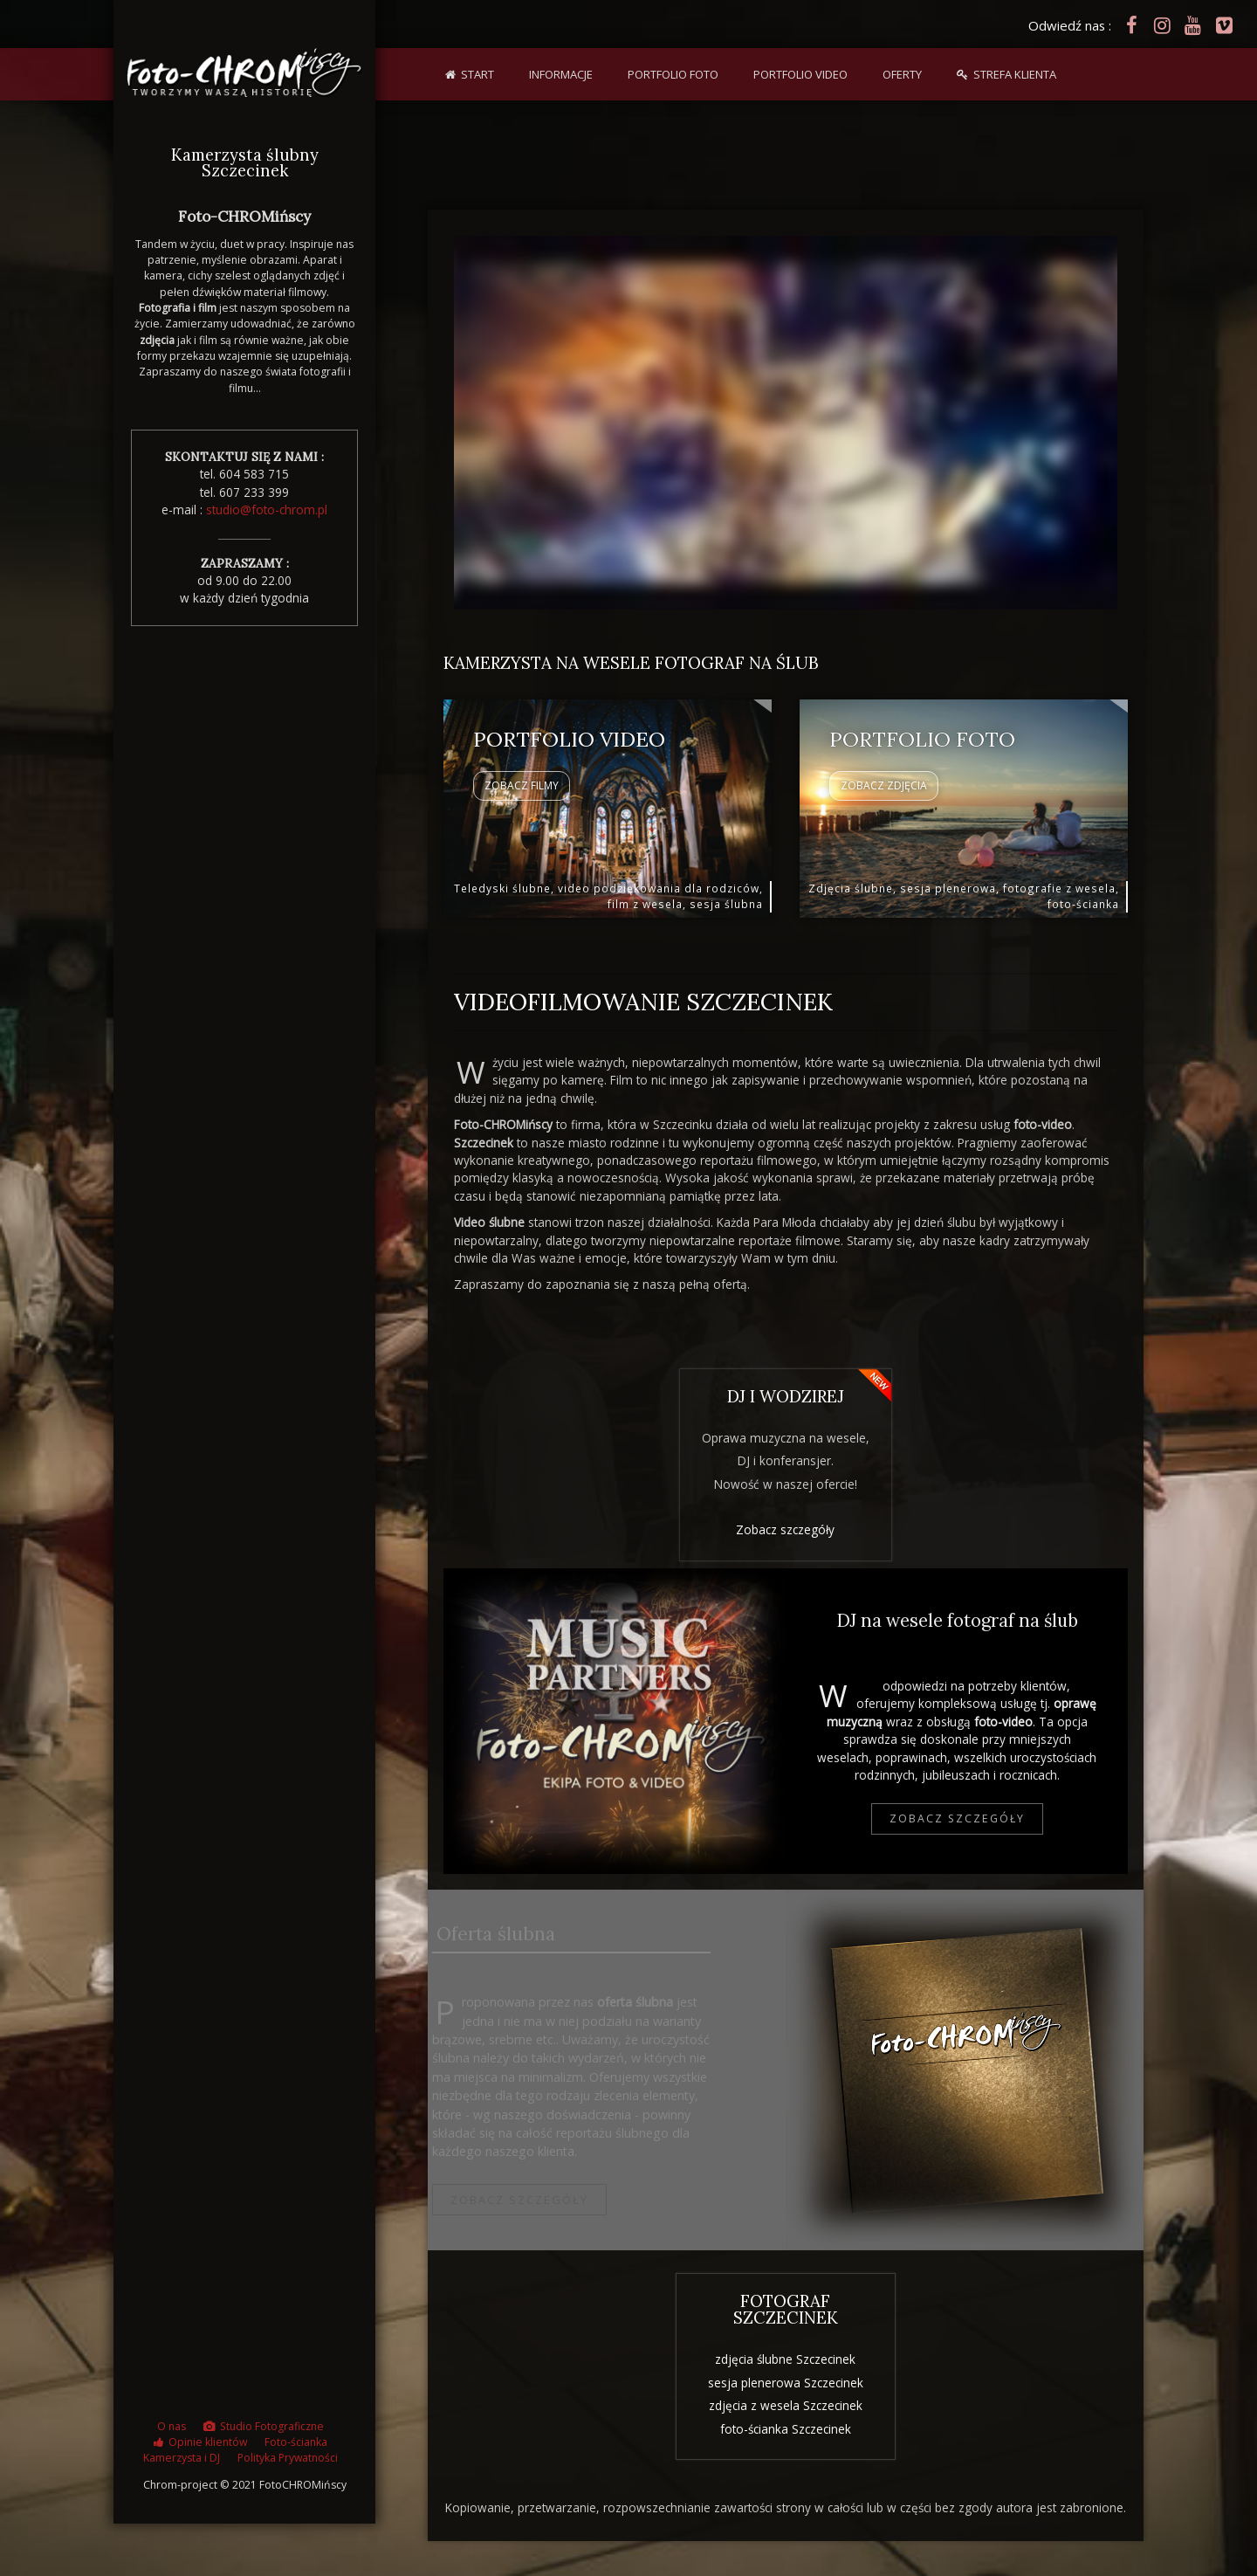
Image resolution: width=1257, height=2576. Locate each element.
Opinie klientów (207, 2448)
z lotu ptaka (1026, 2403)
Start (477, 74)
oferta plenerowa (1018, 1451)
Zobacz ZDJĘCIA (884, 789)
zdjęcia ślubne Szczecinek (785, 2355)
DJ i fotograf (614, 1727)
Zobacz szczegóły (785, 1526)
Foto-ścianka (295, 2448)
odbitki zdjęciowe (1027, 2357)
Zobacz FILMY (521, 789)
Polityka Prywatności (287, 2463)
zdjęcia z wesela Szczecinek (785, 2401)
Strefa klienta (1014, 74)
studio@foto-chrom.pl (266, 509)
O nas (171, 2432)
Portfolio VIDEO (800, 74)
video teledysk (1026, 2333)
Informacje (561, 74)
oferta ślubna (1017, 1429)
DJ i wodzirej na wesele (1018, 1498)
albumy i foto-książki (553, 1451)
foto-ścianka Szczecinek (785, 2424)
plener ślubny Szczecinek (545, 2437)
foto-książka (1027, 2380)
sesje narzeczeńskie (553, 1475)
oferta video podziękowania (1018, 1475)
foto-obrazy (553, 1429)
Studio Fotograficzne (272, 2432)
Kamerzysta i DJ (181, 2463)
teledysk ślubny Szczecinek (544, 2350)
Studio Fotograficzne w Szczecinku (553, 1507)
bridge (965, 2070)
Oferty (902, 74)
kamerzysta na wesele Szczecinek (545, 2383)
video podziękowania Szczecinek (544, 2415)
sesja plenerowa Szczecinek (785, 2378)
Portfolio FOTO (673, 74)
